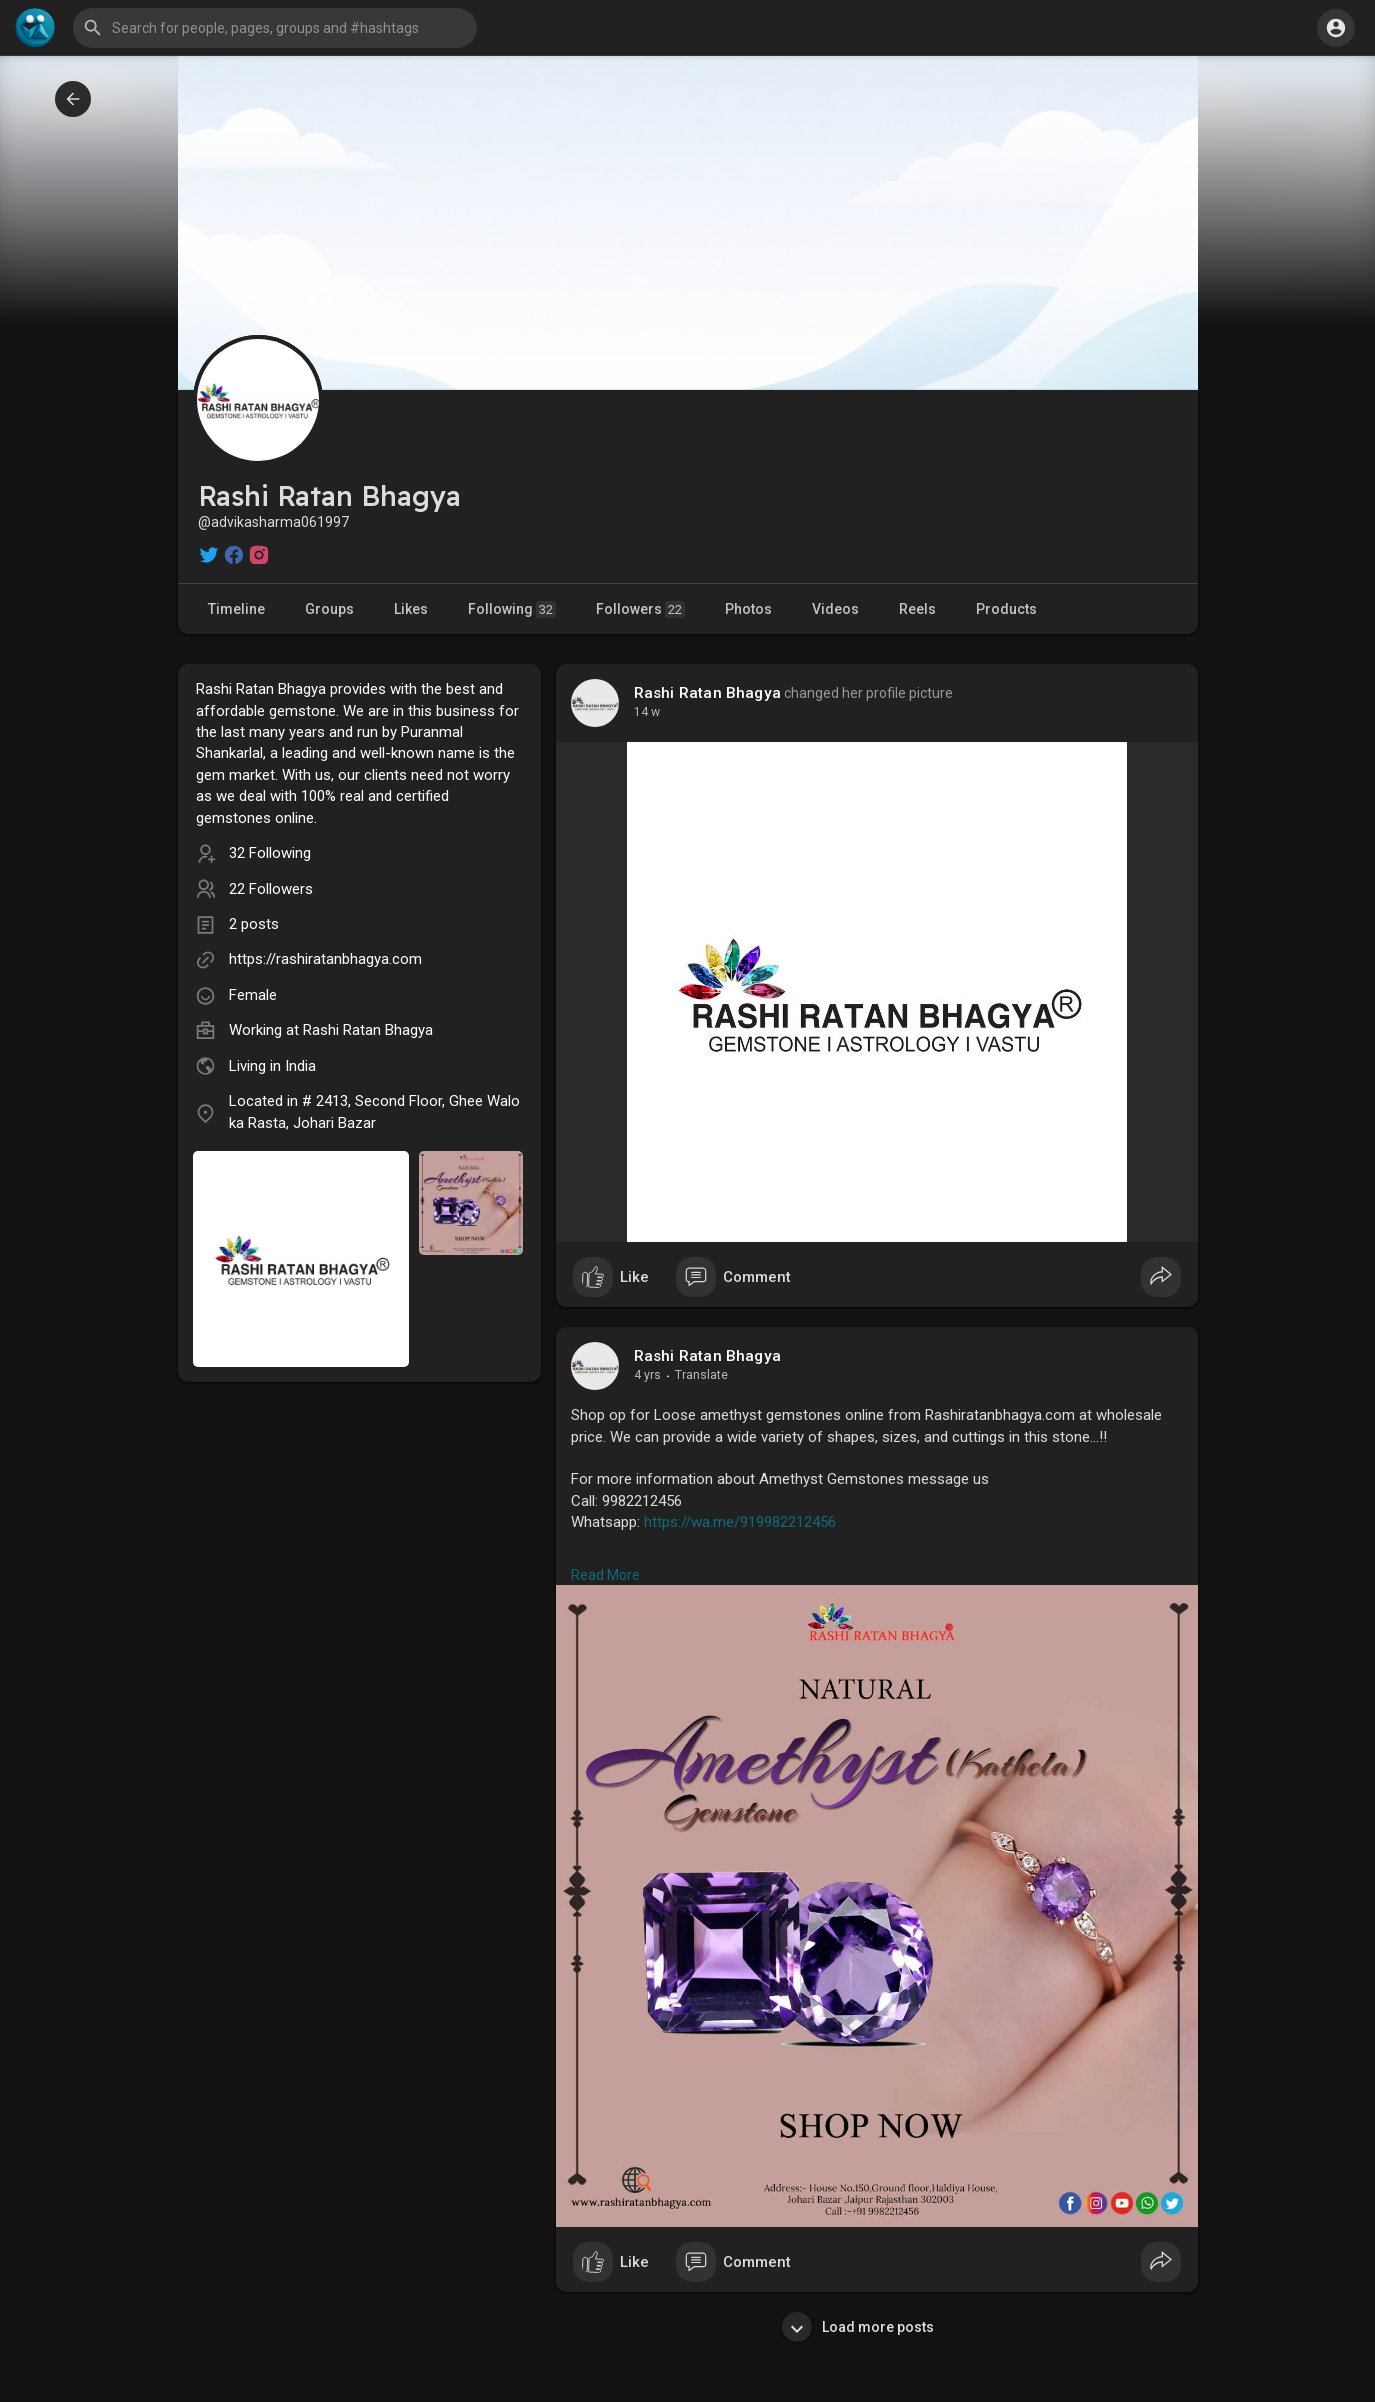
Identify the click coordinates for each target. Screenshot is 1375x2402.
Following (512, 609)
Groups (329, 609)
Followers (640, 609)
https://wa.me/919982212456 (740, 1522)
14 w (647, 712)
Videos (835, 609)
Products (1006, 609)
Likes (411, 609)
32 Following (270, 853)
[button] (275, 28)
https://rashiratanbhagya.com (325, 959)
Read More (605, 1575)
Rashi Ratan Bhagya (368, 1030)
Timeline (236, 609)
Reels (917, 609)
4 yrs (647, 1375)
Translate (701, 1375)
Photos (748, 609)
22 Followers (271, 889)
